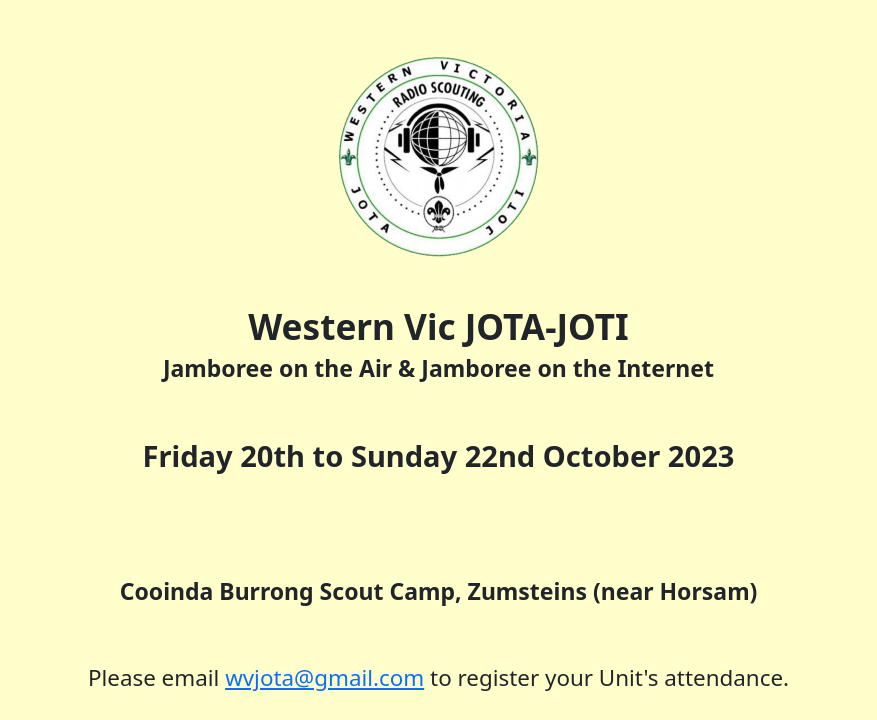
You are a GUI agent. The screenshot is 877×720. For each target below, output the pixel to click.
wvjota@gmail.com (324, 677)
